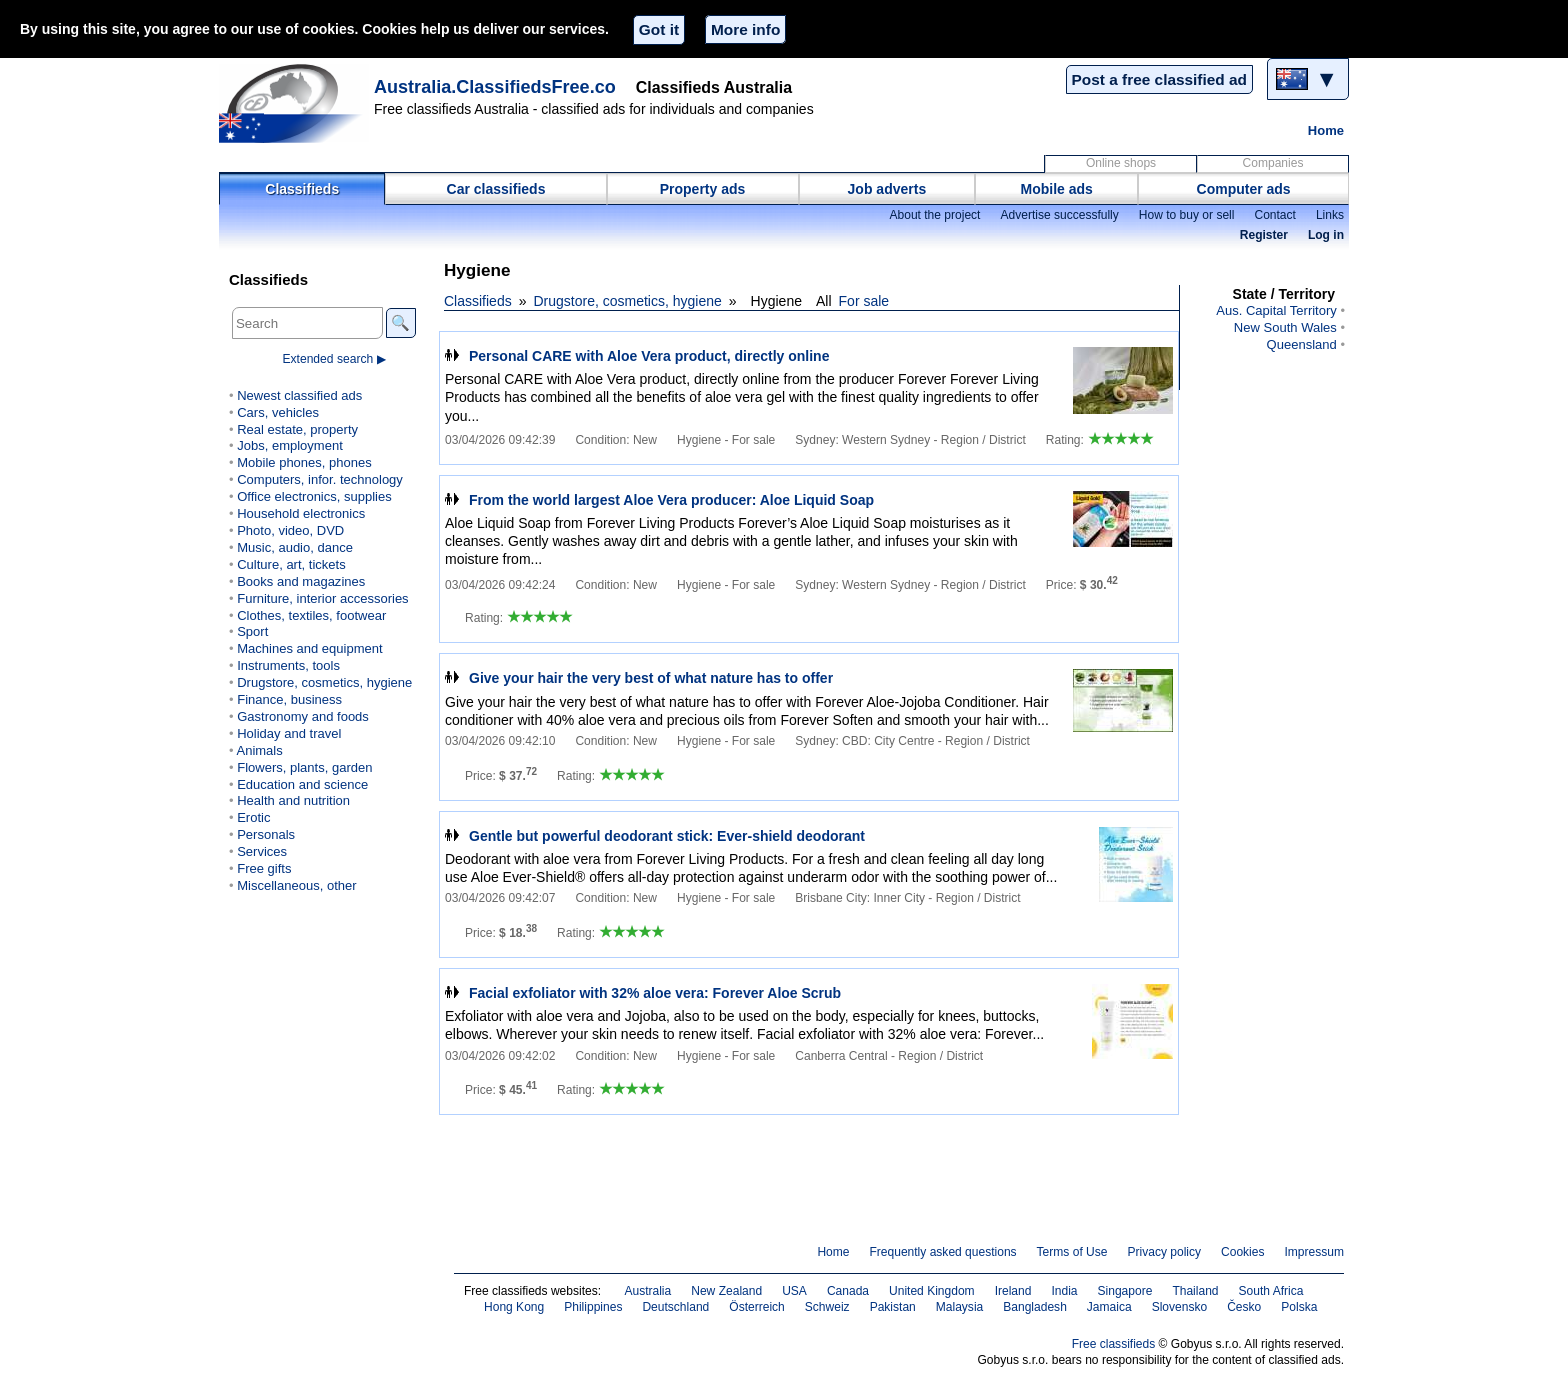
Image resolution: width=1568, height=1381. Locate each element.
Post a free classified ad (1159, 79)
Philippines (593, 1307)
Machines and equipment (309, 648)
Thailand (1195, 1291)
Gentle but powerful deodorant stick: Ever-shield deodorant (667, 836)
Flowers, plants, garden (304, 767)
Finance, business (289, 699)
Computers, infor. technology (320, 479)
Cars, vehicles (278, 412)
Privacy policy (1164, 1252)
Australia (647, 1291)
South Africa (1271, 1291)
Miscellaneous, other (296, 885)
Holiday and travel (289, 733)
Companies (1273, 163)
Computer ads (1244, 189)
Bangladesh (1035, 1307)
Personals (266, 834)
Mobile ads (1057, 189)
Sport (252, 631)
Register (1264, 235)
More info (745, 29)
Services (262, 851)
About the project (934, 215)
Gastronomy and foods (303, 716)
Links (1330, 215)
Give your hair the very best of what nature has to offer (651, 678)
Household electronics (301, 513)
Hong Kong (514, 1307)
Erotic (253, 817)
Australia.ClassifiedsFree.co (495, 87)
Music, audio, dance (295, 547)
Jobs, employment (290, 445)
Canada (848, 1291)
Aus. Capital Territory (1276, 310)
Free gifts (264, 868)
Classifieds (302, 189)
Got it (659, 29)
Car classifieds (496, 189)
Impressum (1315, 1252)
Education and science (302, 784)
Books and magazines (301, 581)
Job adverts (887, 189)
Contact (1274, 215)
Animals (259, 750)
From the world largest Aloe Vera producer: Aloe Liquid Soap (671, 500)
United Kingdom (932, 1291)
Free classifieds (1114, 1344)
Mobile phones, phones (304, 462)
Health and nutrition (293, 800)
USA (794, 1291)
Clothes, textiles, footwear (311, 615)
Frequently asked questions (942, 1252)
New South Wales (1285, 327)
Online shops (1121, 163)
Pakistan (893, 1307)
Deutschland (675, 1307)
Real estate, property (297, 429)
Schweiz (827, 1307)
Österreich (757, 1307)
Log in (1326, 235)
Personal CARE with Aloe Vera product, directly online (649, 356)
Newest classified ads (299, 395)
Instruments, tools (288, 665)
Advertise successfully (1059, 215)
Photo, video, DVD (290, 530)
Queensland (1302, 344)
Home (1326, 130)
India (1064, 1291)
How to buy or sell (1187, 215)
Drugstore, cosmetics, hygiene (628, 301)
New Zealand (726, 1291)
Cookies (1242, 1252)
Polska (1299, 1307)
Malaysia (959, 1307)
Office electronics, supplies (314, 496)
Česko (1244, 1307)
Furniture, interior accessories (322, 598)
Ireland (1013, 1291)
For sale (864, 301)
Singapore (1125, 1291)
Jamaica (1109, 1307)
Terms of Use (1072, 1252)
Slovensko (1180, 1307)
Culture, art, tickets (291, 564)
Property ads (703, 189)
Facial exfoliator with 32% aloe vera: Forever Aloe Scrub (655, 993)
